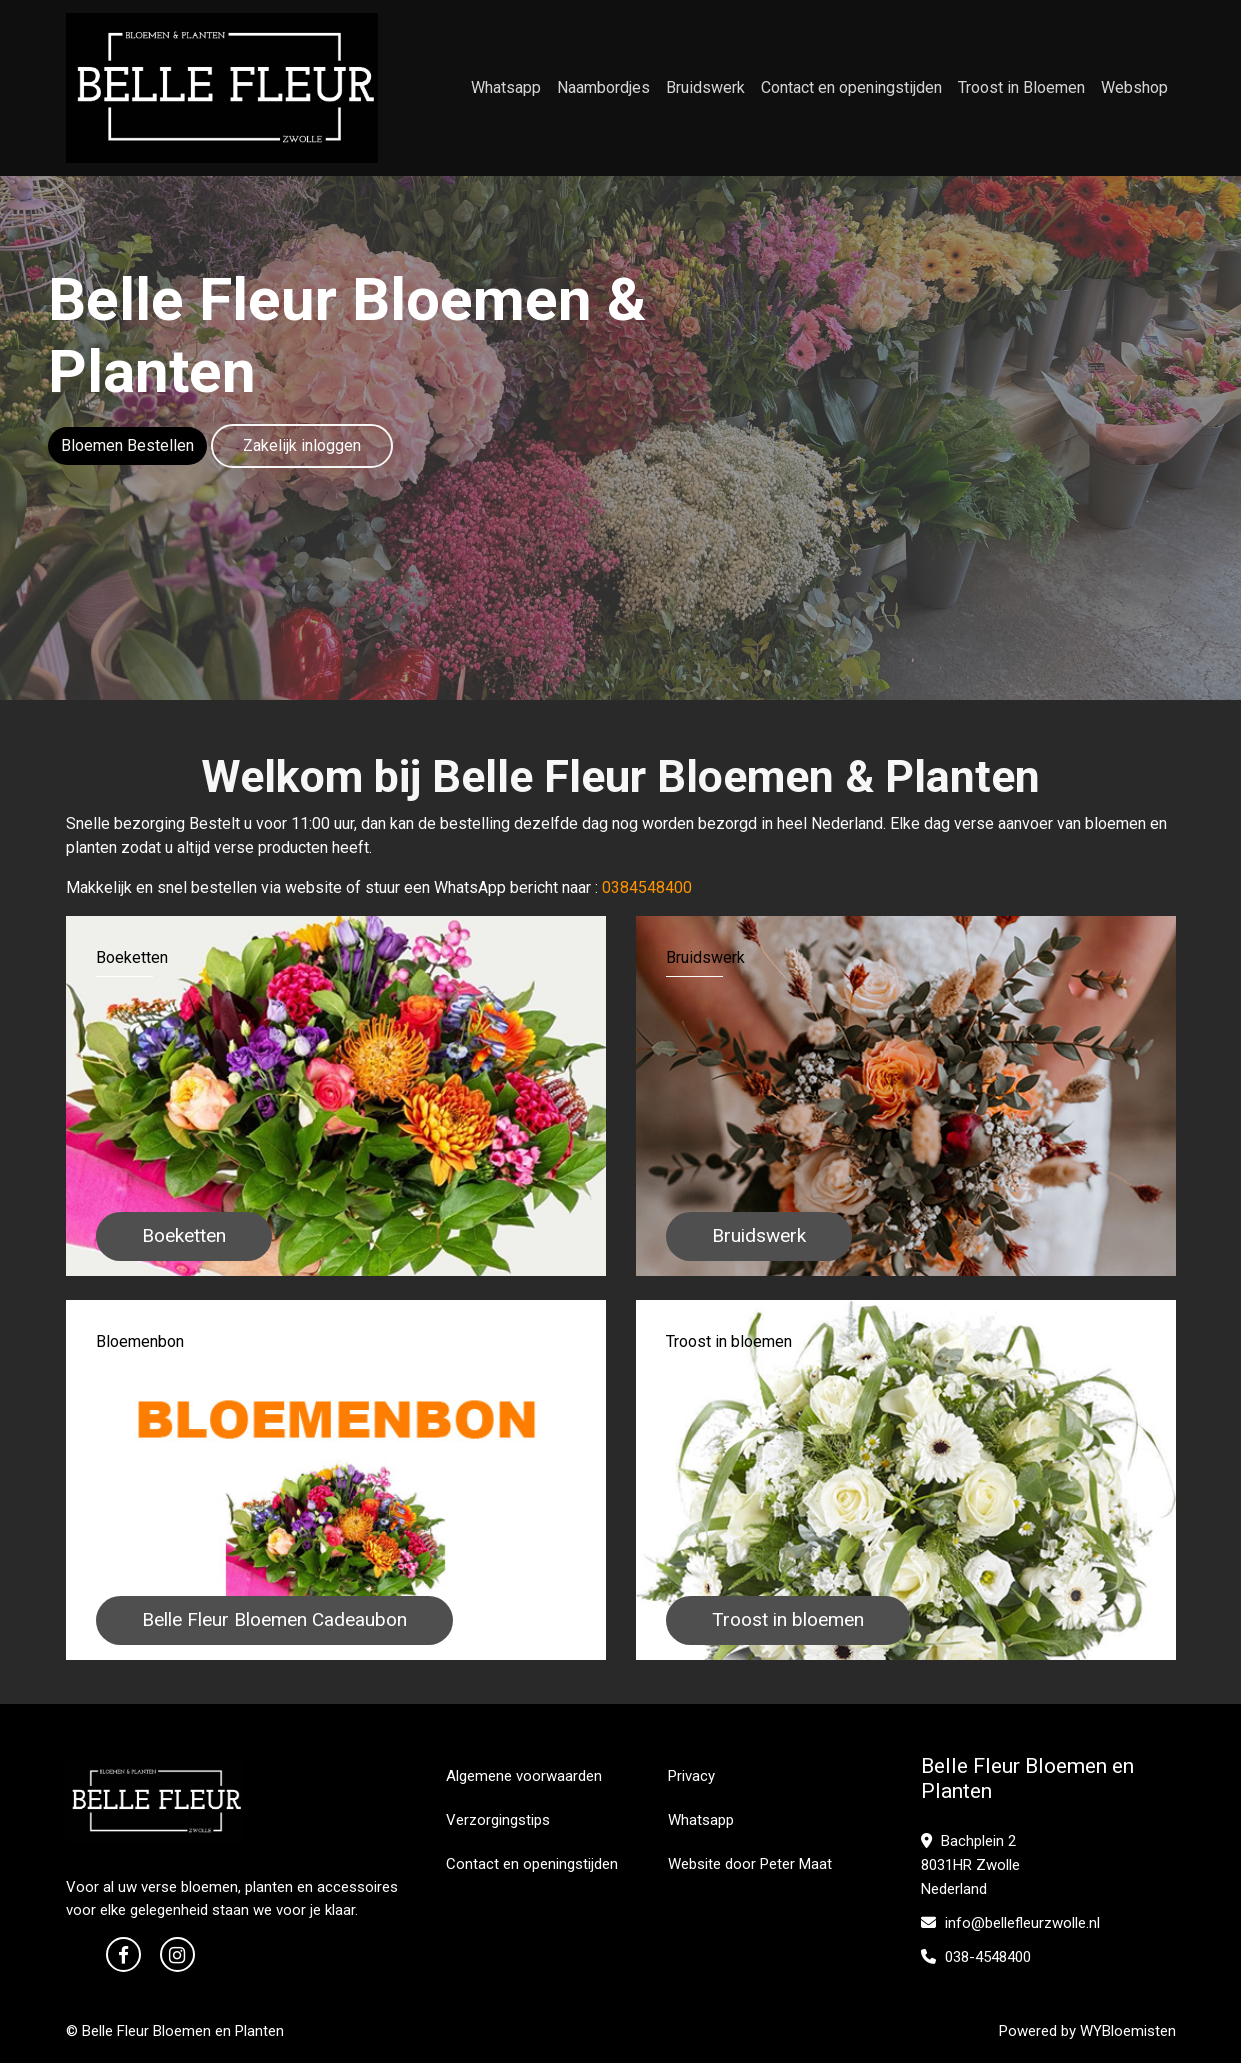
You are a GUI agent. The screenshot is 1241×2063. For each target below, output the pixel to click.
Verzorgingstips (498, 1820)
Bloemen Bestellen (127, 445)
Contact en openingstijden (851, 87)
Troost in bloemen (788, 1619)
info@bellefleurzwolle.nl (1010, 1923)
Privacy (691, 1776)
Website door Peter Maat (750, 1864)
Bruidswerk (705, 87)
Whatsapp (506, 87)
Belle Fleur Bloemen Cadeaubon (274, 1619)
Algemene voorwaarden (524, 1776)
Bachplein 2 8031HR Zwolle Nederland (970, 1865)
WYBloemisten (1128, 2031)
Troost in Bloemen (1021, 87)
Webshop (1134, 87)
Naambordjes (603, 87)
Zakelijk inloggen (302, 445)
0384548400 (647, 887)
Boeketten (184, 1235)
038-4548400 (976, 1957)
